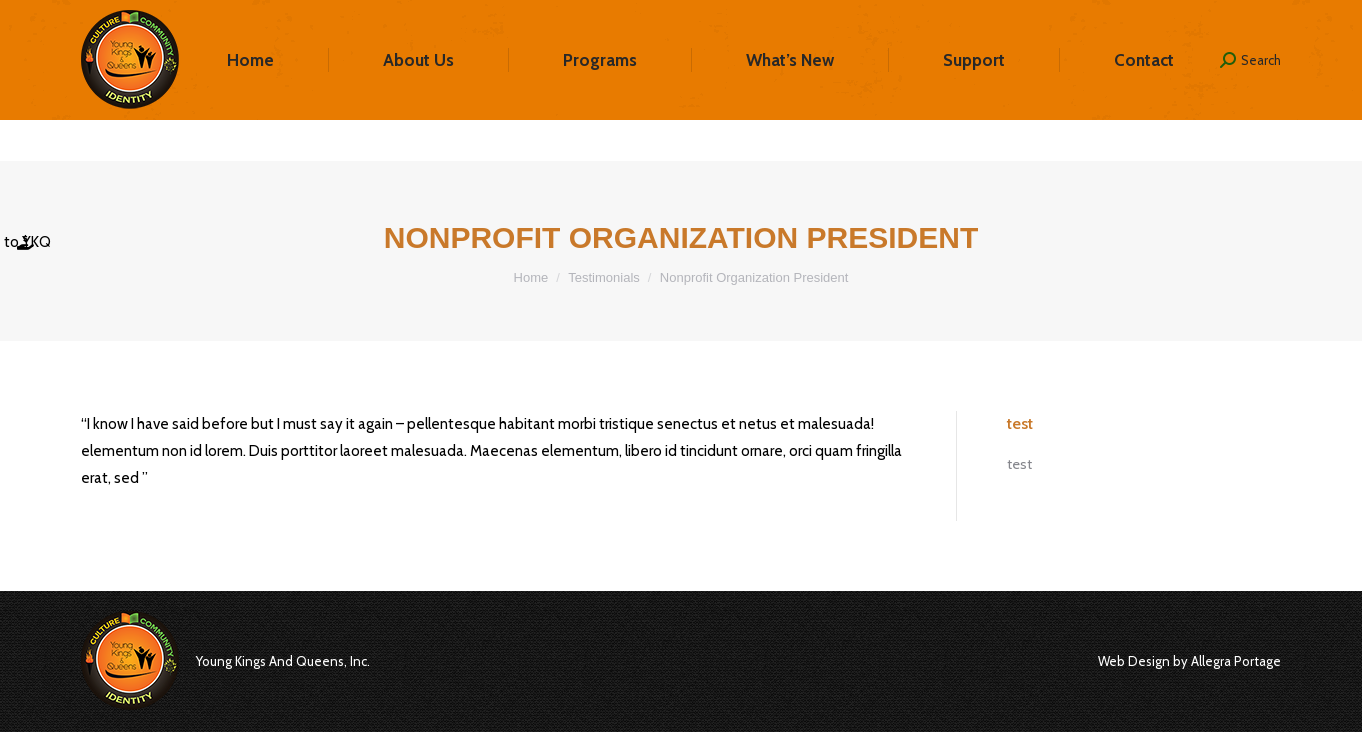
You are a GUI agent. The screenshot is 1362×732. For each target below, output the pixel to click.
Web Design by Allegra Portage (1189, 661)
